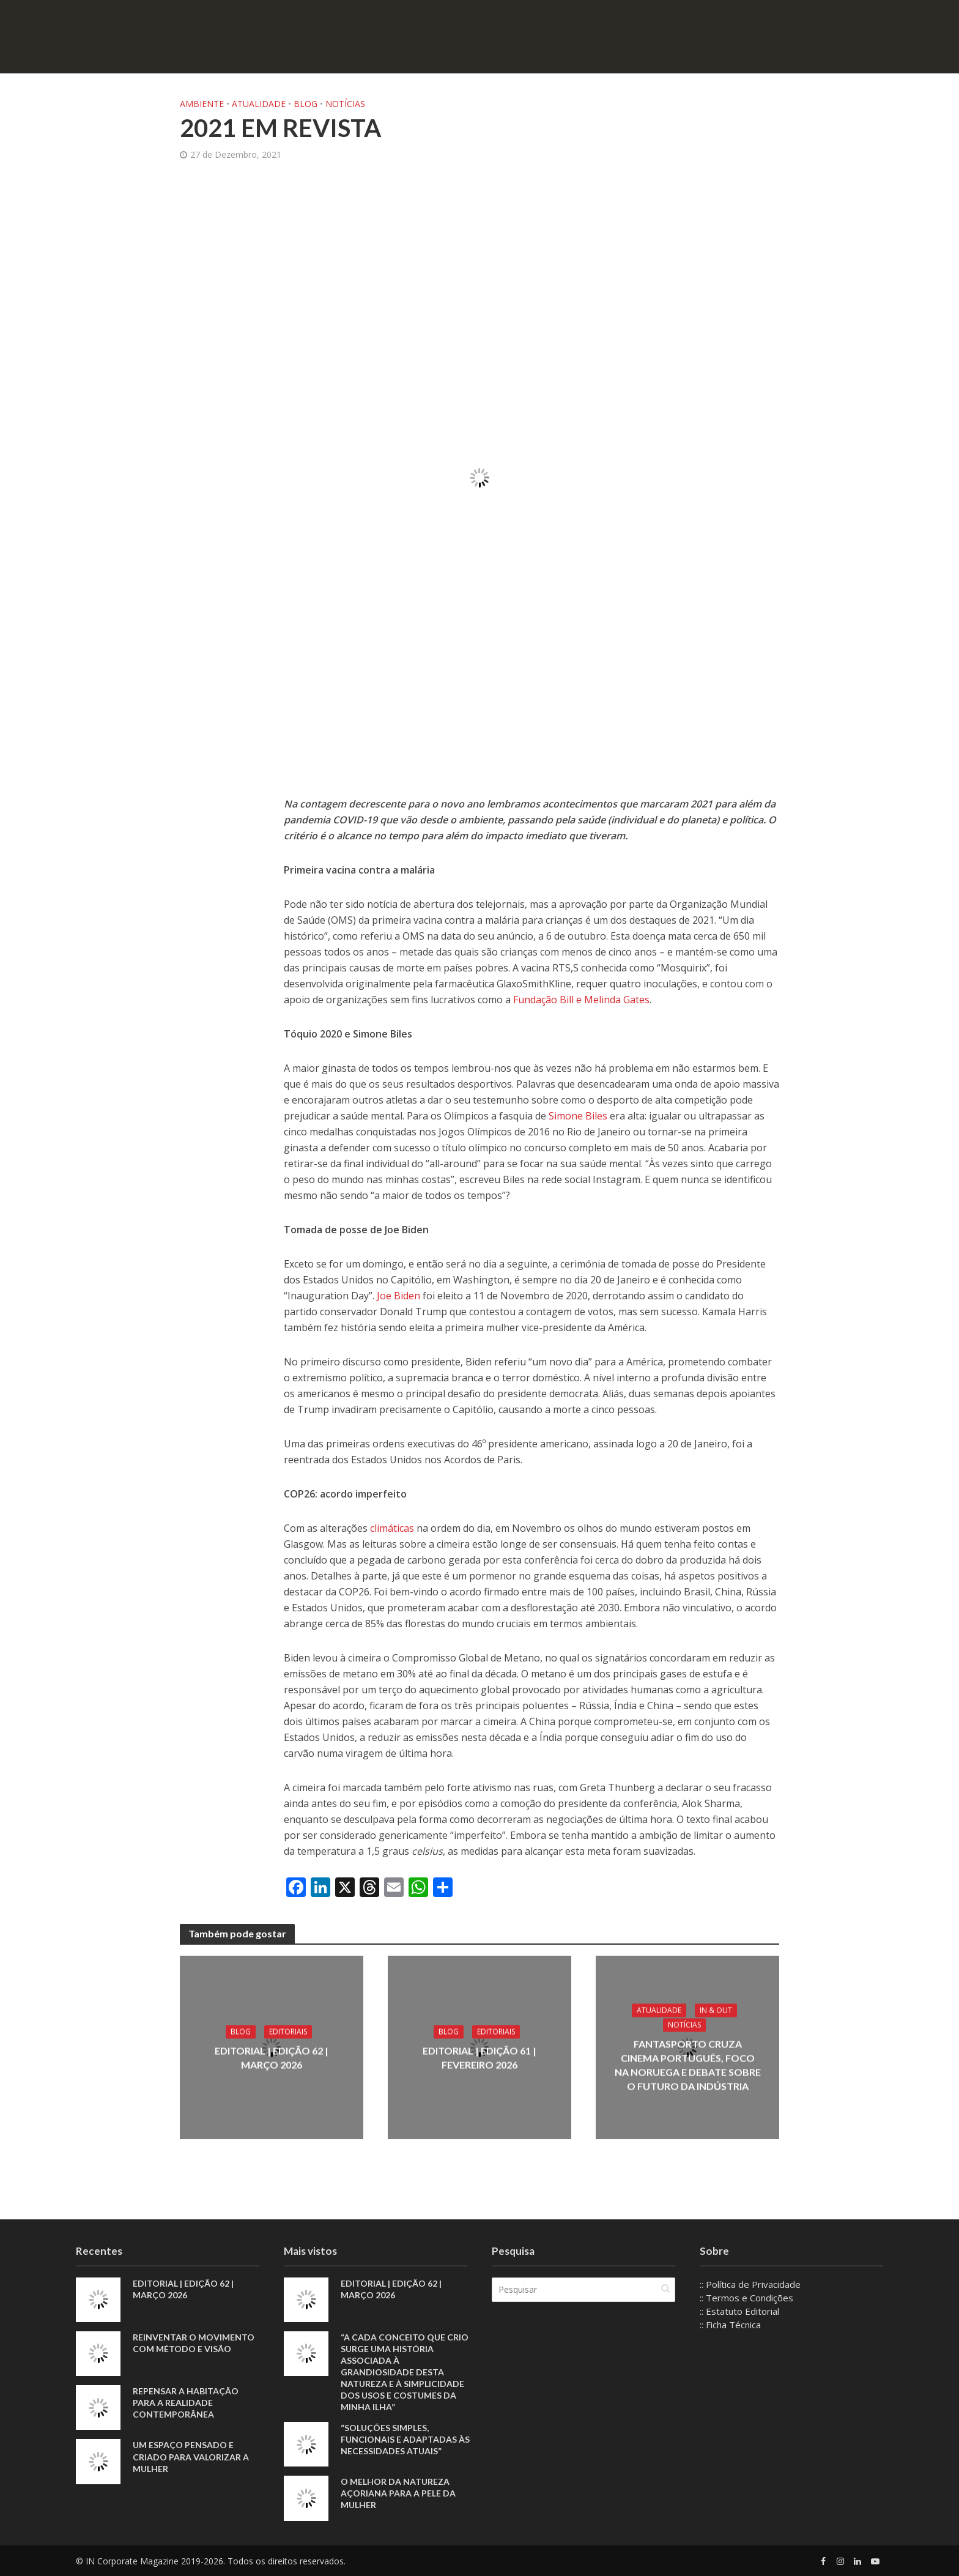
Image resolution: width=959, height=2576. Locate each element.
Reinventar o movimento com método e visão (193, 2343)
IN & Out (716, 2010)
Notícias (345, 103)
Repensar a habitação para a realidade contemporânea (186, 2402)
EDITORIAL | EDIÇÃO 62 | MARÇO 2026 (271, 2058)
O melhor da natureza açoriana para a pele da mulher (398, 2493)
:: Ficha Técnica (730, 2324)
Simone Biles (578, 1116)
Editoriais (288, 2032)
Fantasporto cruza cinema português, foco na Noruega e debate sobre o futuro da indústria (688, 2065)
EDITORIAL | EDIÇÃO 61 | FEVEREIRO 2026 (479, 2058)
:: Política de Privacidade (750, 2284)
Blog (305, 103)
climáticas (393, 1528)
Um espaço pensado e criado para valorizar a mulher (191, 2456)
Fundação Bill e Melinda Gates (581, 999)
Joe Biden (398, 1295)
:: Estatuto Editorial (739, 2311)
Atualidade (259, 103)
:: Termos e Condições (746, 2298)
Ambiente (202, 103)
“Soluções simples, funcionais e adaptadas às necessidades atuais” (405, 2439)
